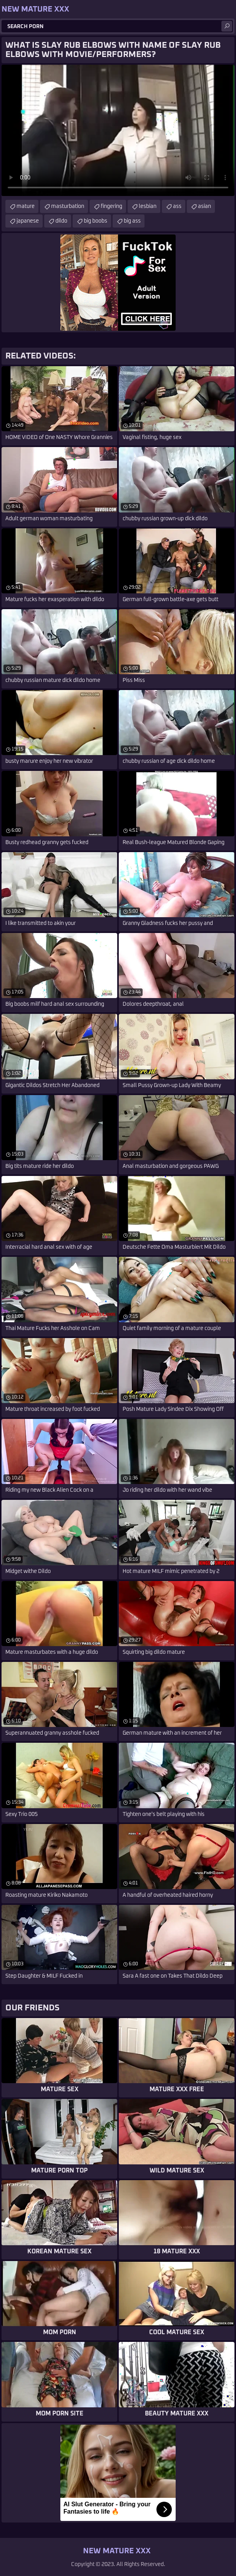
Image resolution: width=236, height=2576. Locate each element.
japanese (28, 221)
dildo (61, 221)
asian (204, 206)
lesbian (147, 206)
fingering (111, 206)
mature (26, 206)
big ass (132, 221)
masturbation (67, 206)
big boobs (95, 221)
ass (177, 206)
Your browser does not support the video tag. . (118, 130)
